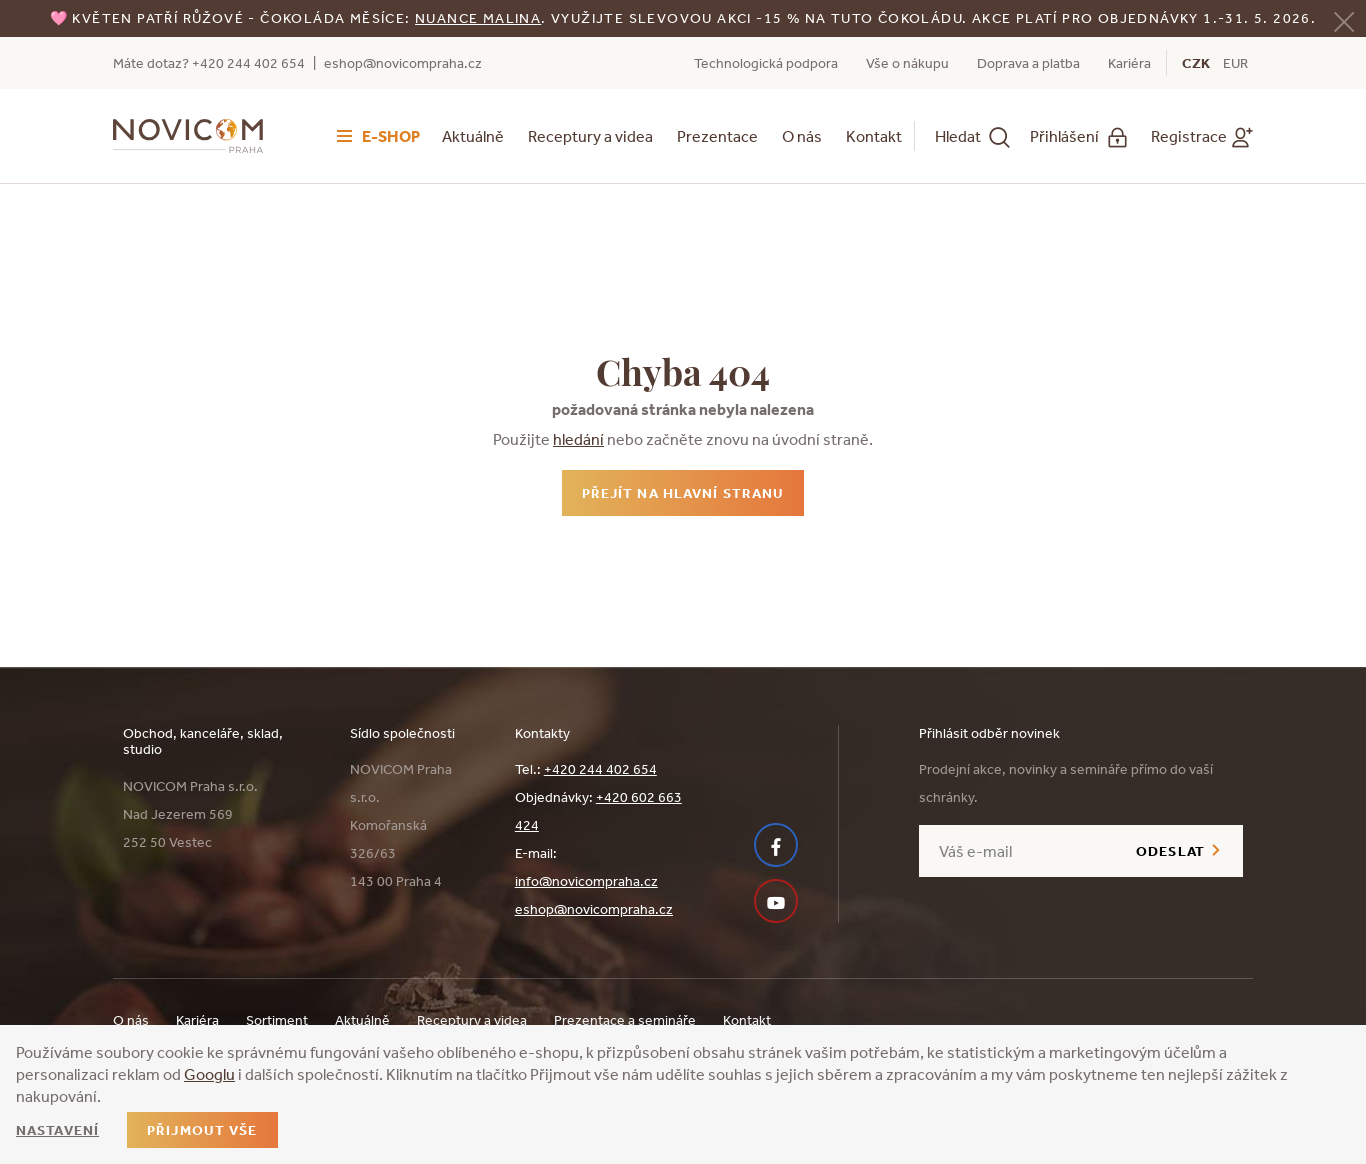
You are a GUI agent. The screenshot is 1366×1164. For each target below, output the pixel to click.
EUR (1235, 63)
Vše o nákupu (907, 63)
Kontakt (874, 136)
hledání (578, 439)
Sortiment (277, 1020)
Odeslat (1170, 851)
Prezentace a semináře (625, 1020)
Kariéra (1129, 63)
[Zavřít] (1344, 19)
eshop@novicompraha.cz (403, 63)
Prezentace (717, 136)
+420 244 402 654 (600, 769)
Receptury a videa (590, 136)
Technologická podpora (766, 63)
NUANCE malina (478, 18)
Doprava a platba (1028, 63)
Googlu (209, 1074)
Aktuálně (473, 136)
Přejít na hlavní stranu (683, 493)
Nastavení (57, 1130)
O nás (802, 136)
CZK (1196, 63)
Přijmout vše (202, 1130)
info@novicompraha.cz (586, 881)
